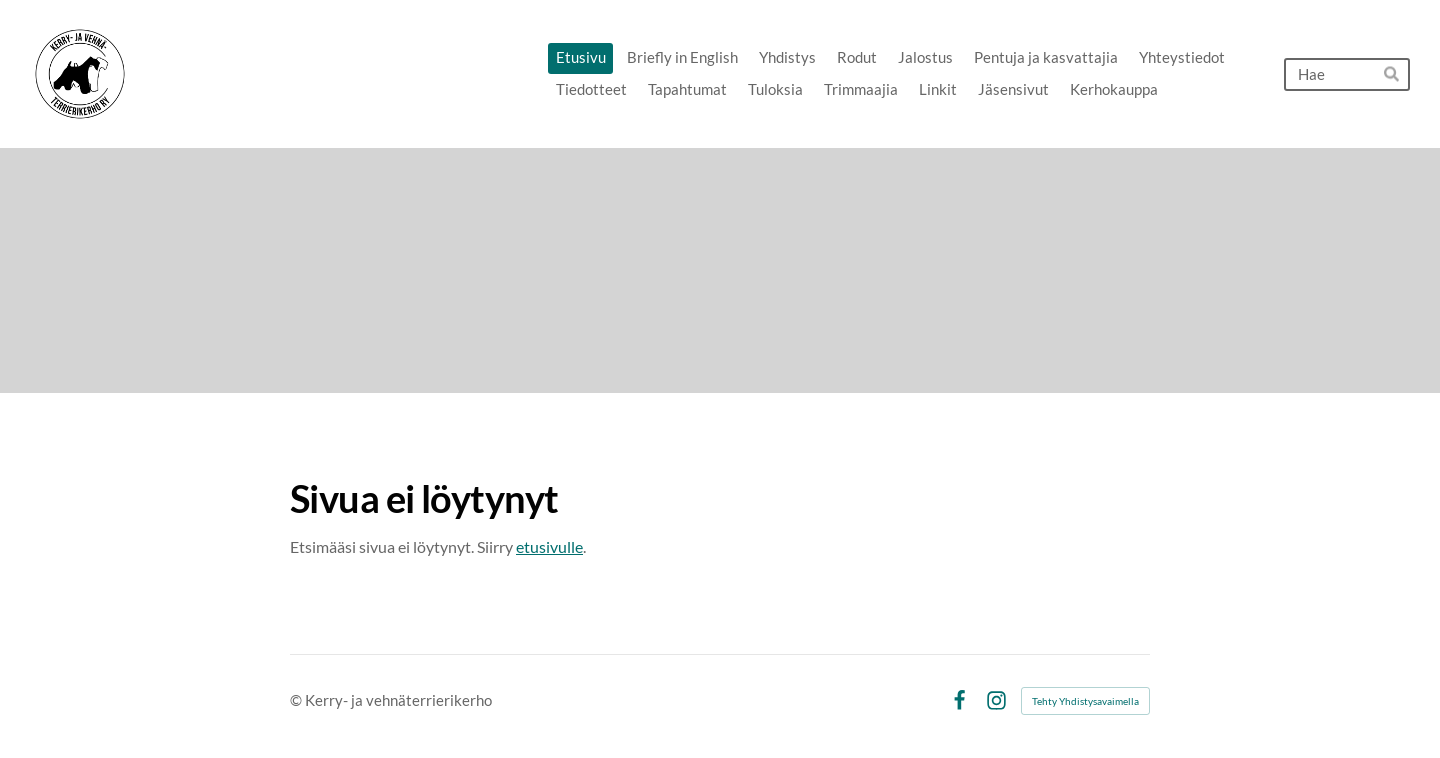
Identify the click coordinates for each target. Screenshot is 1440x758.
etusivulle (549, 546)
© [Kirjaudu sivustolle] (297, 700)
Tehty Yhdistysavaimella (1085, 701)
